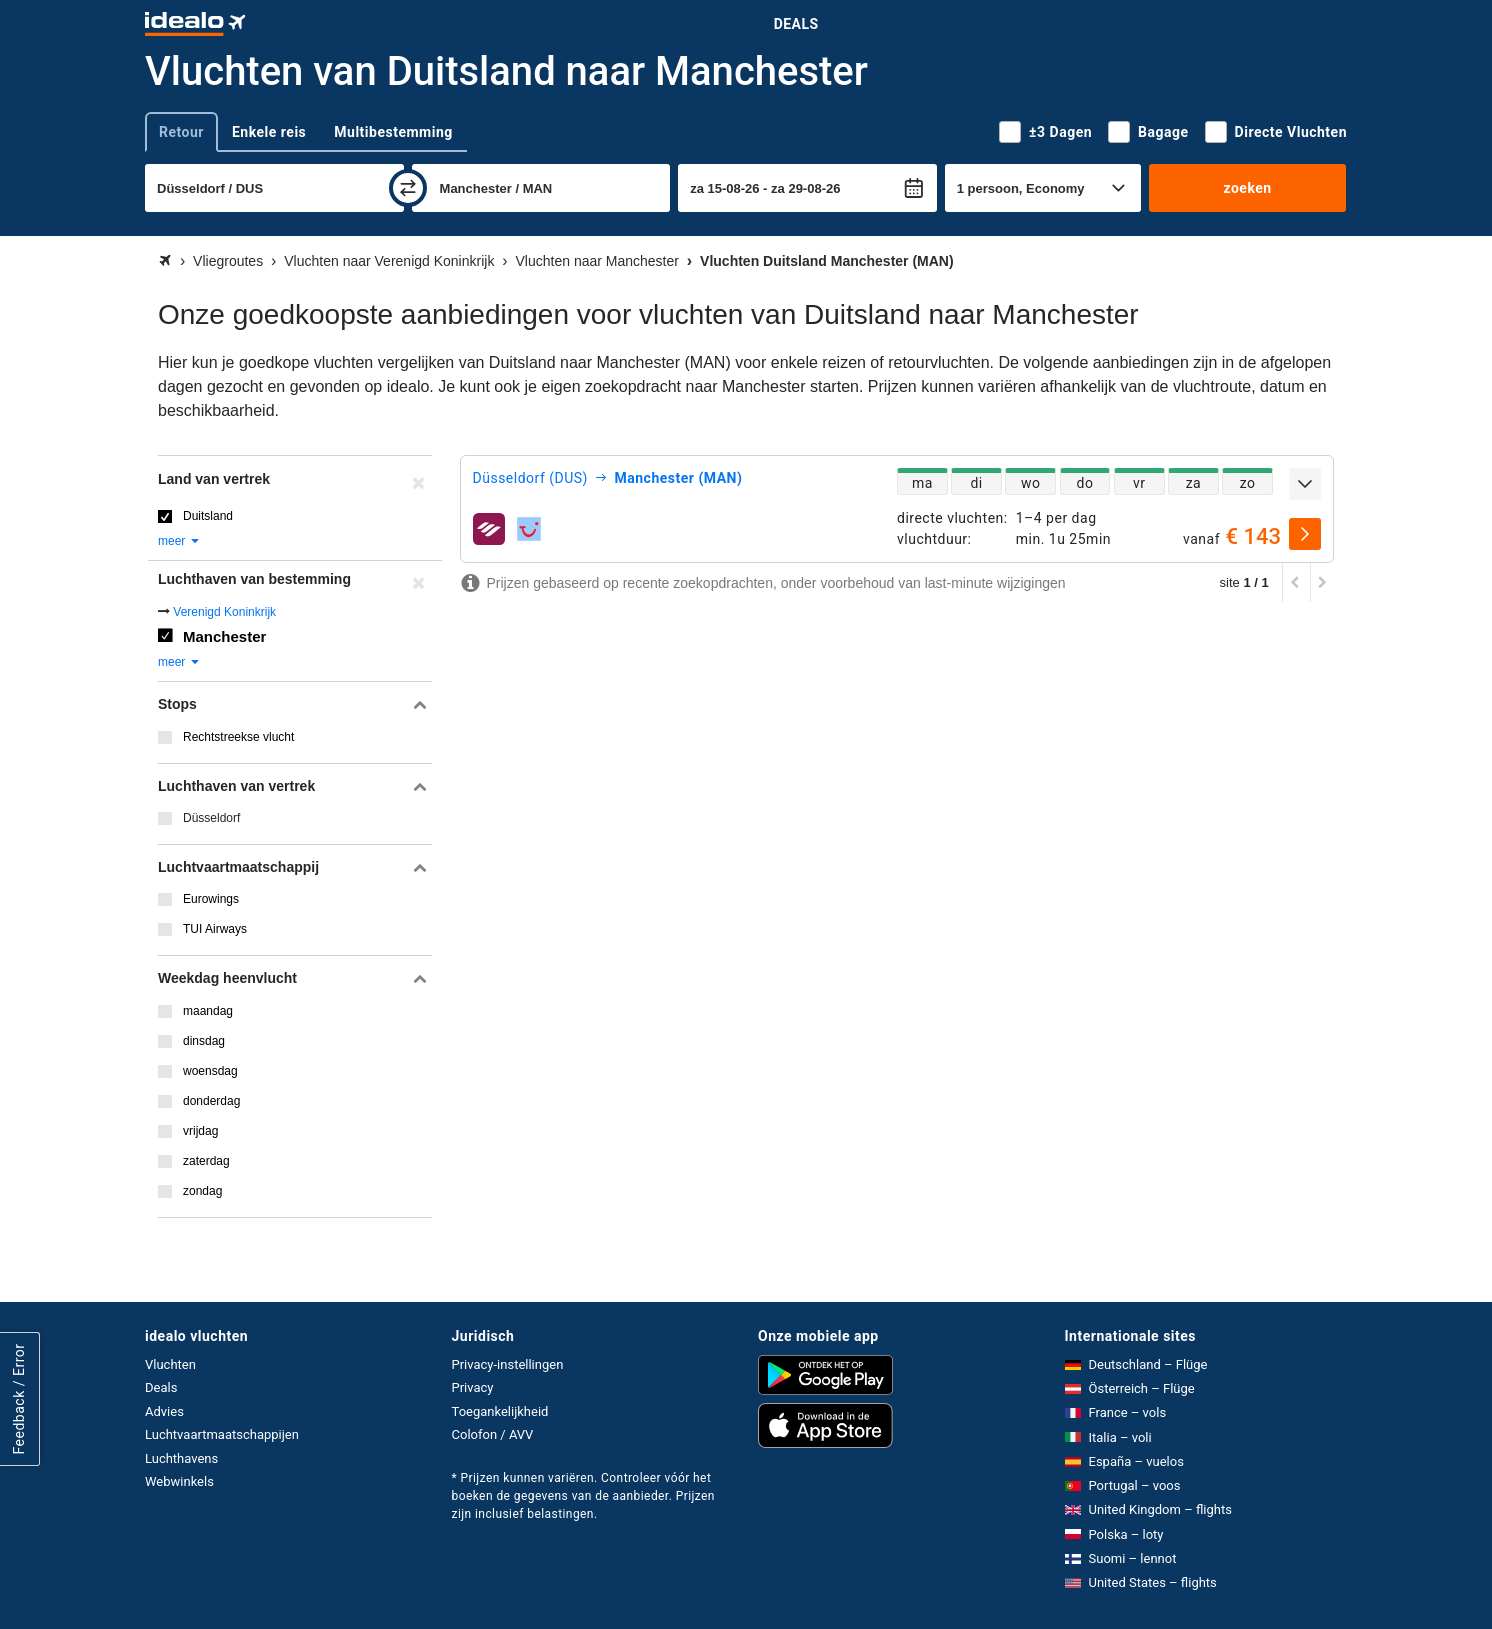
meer (179, 541)
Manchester (224, 636)
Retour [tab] (181, 132)
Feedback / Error (19, 1399)
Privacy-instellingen (508, 1364)
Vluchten (170, 1364)
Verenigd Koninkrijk (224, 612)
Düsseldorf (211, 818)
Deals (796, 24)
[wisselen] (408, 188)
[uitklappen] (1305, 484)
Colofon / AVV (493, 1434)
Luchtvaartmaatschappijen (222, 1434)
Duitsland (208, 516)
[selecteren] (1305, 534)
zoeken (1247, 188)
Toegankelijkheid (500, 1411)
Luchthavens (181, 1458)
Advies (164, 1411)
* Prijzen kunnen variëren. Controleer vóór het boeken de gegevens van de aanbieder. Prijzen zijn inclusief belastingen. (583, 1496)
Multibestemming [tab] (393, 132)
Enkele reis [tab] (269, 132)
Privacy (473, 1387)
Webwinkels (179, 1481)
